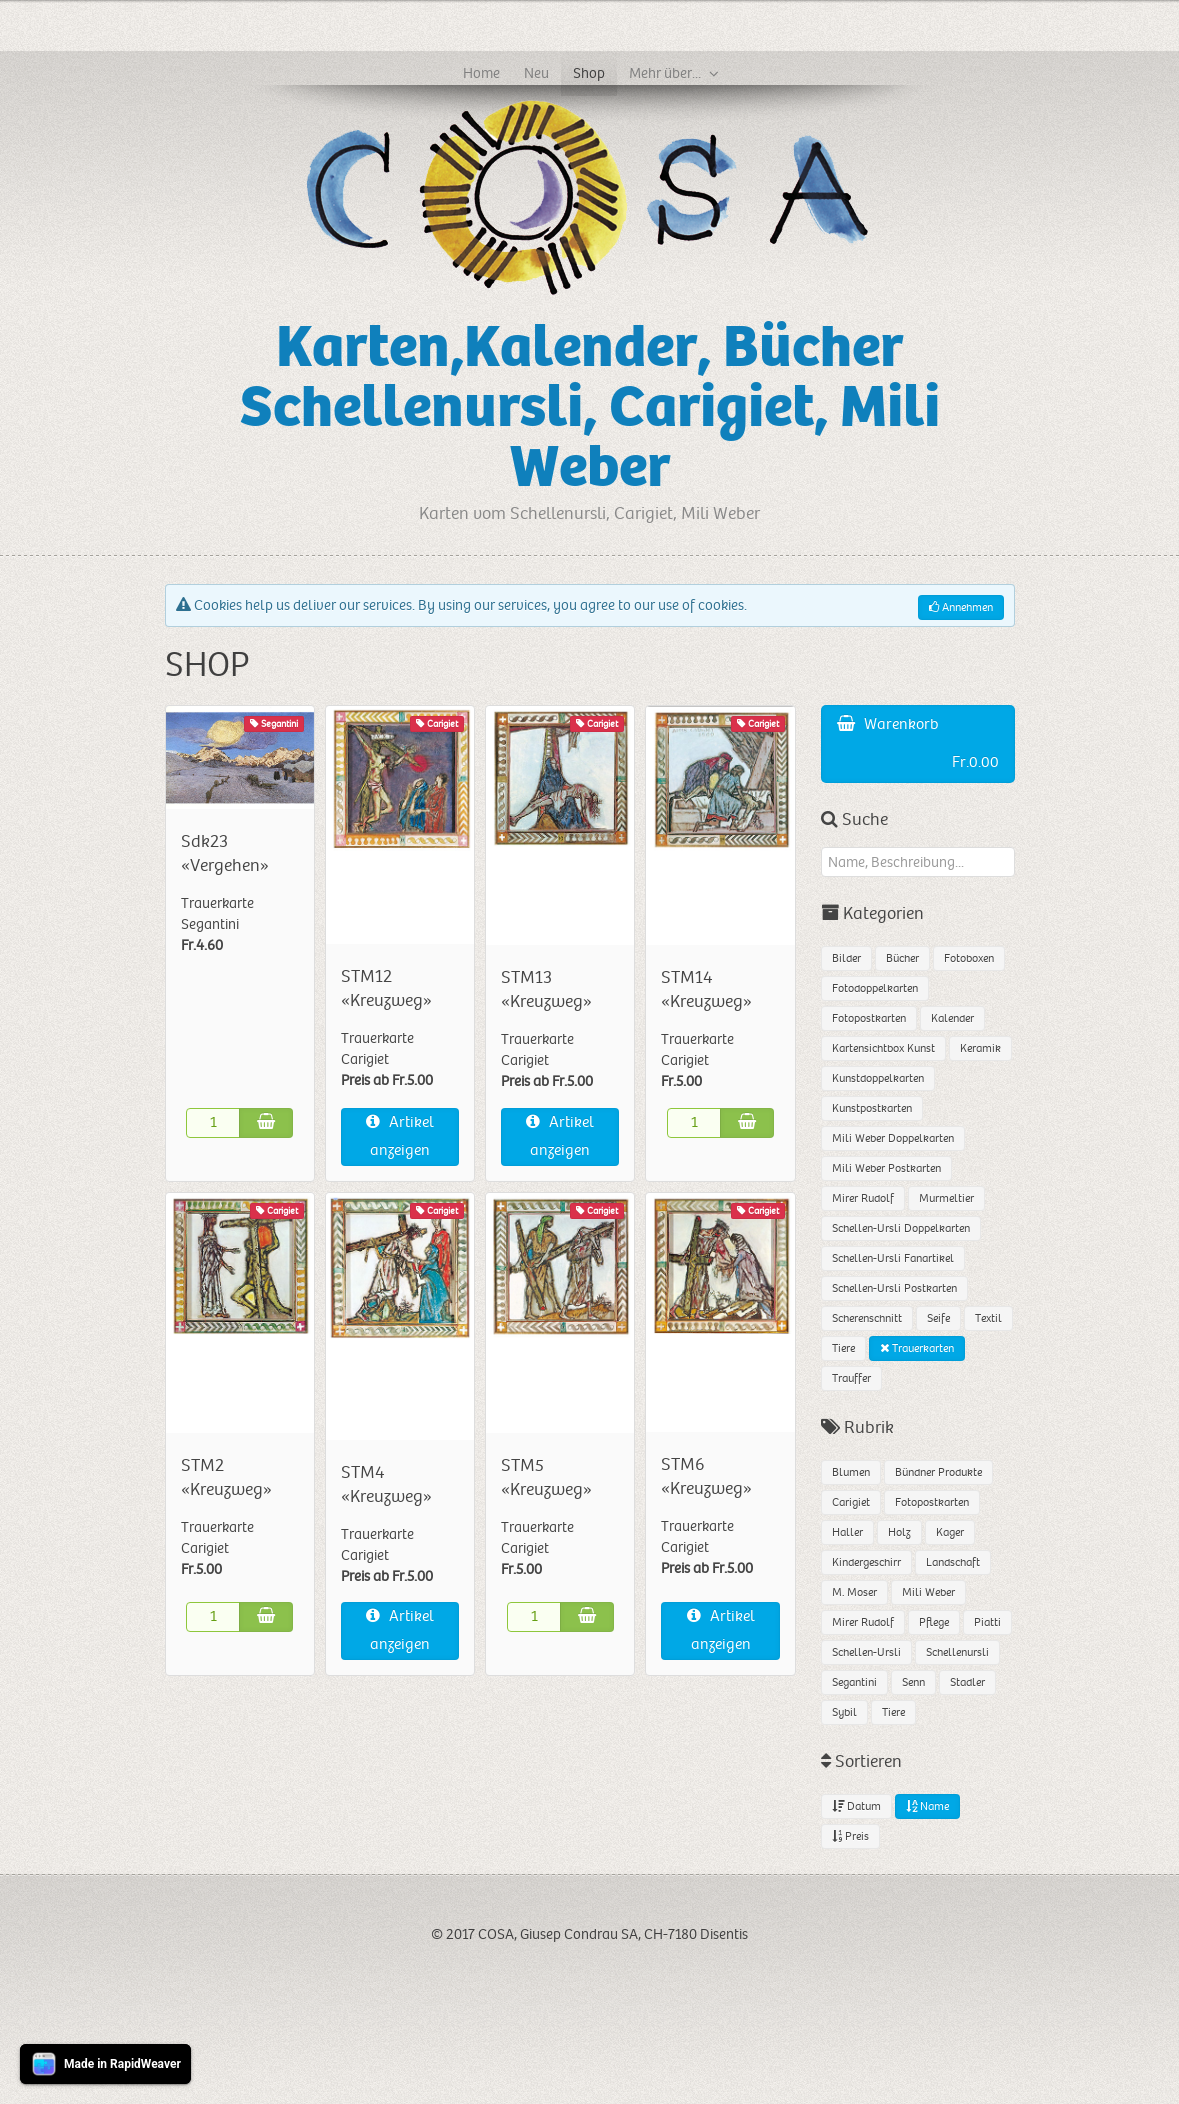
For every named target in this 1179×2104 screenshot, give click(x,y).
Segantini (854, 1682)
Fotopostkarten (869, 1018)
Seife (938, 1318)
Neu (536, 73)
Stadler (967, 1682)
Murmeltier (946, 1198)
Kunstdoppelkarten (878, 1078)
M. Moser (854, 1592)
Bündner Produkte (938, 1472)
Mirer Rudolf (863, 1198)
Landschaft (953, 1562)
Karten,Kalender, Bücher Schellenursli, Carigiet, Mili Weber (590, 407)
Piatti (987, 1622)
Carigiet (851, 1502)
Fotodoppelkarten (875, 988)
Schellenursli (957, 1652)
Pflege (934, 1622)
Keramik (980, 1048)
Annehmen (961, 607)
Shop (589, 73)
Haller (847, 1532)
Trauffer (851, 1378)
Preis (850, 1836)
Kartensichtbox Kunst (883, 1048)
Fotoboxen (969, 958)
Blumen (851, 1472)
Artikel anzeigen (400, 1136)
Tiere (843, 1348)
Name (927, 1806)
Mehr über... (665, 73)
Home (481, 73)
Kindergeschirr (866, 1562)
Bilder (846, 958)
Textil (988, 1318)
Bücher (902, 958)
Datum (856, 1806)
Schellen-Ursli (866, 1652)
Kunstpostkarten (872, 1108)
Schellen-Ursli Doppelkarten (901, 1228)
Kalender (952, 1018)
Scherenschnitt (867, 1318)
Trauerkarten (917, 1348)
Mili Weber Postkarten (886, 1168)
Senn (913, 1682)
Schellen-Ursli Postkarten (894, 1288)
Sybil (844, 1712)
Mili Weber (928, 1592)
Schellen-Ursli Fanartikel (893, 1258)
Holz (899, 1532)
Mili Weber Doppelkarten (893, 1138)
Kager (950, 1532)
